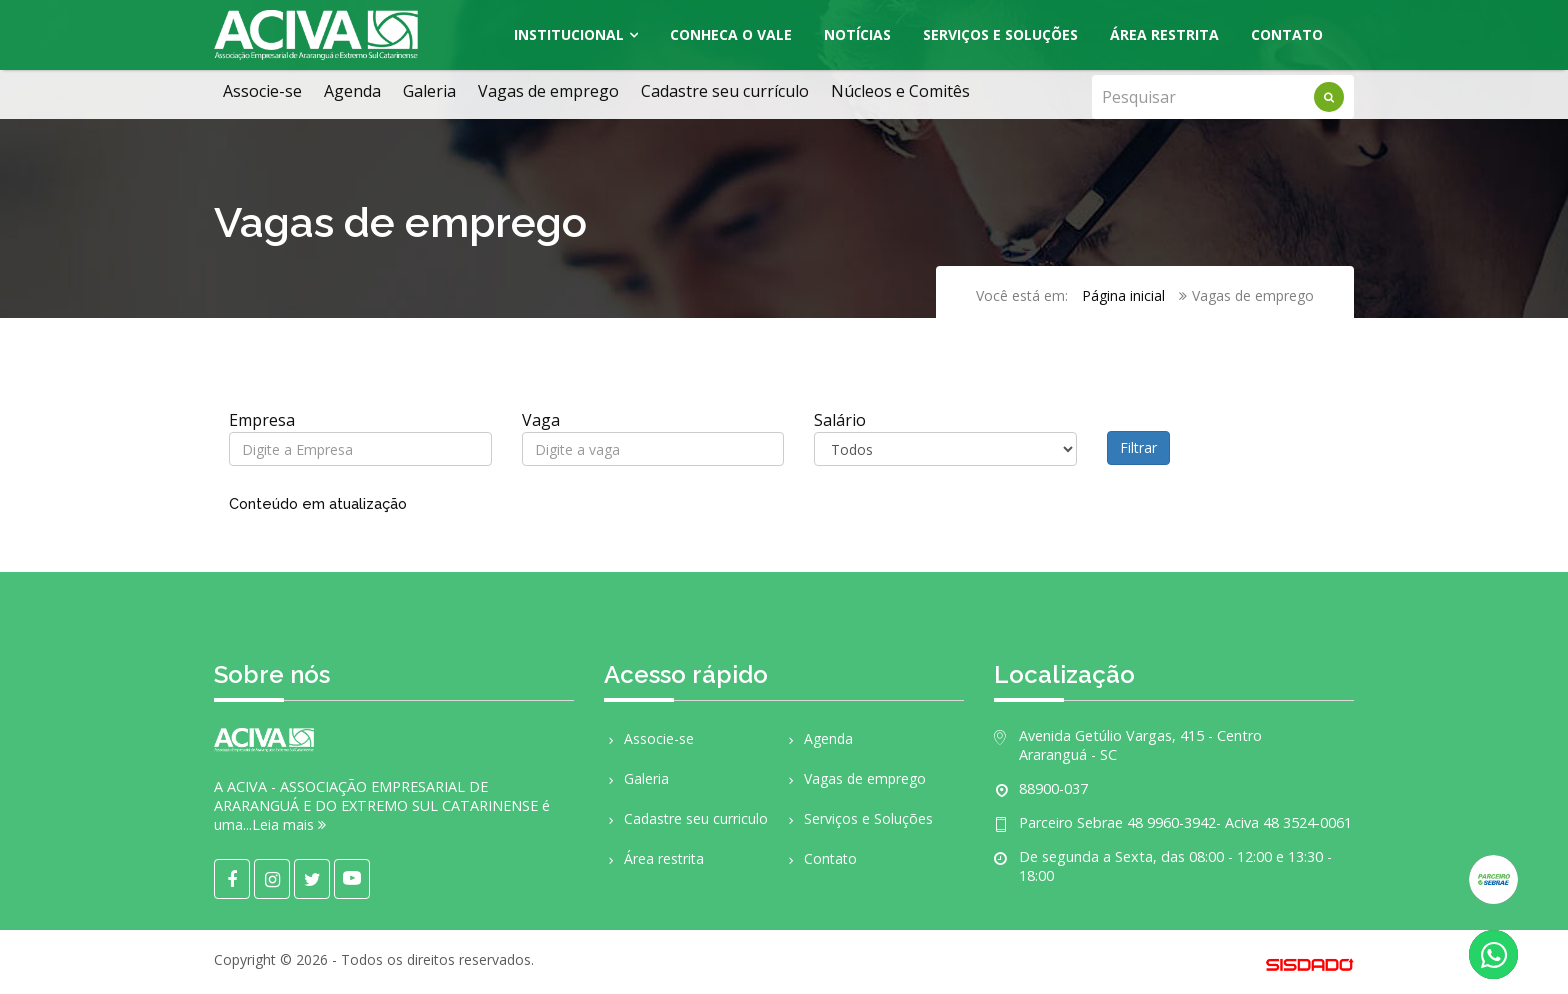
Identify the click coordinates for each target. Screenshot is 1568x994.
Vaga (541, 420)
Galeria (429, 91)
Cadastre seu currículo (725, 91)
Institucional (569, 34)
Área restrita (654, 858)
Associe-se (262, 91)
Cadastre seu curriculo (686, 818)
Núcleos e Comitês (900, 91)
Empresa (262, 420)
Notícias (857, 34)
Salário (840, 420)
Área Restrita (1164, 34)
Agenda (352, 91)
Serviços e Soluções (1000, 34)
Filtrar (1138, 447)
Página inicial (1123, 295)
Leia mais (289, 824)
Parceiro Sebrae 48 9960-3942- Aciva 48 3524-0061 (1185, 822)
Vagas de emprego (548, 91)
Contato (1287, 34)
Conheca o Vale (731, 34)
